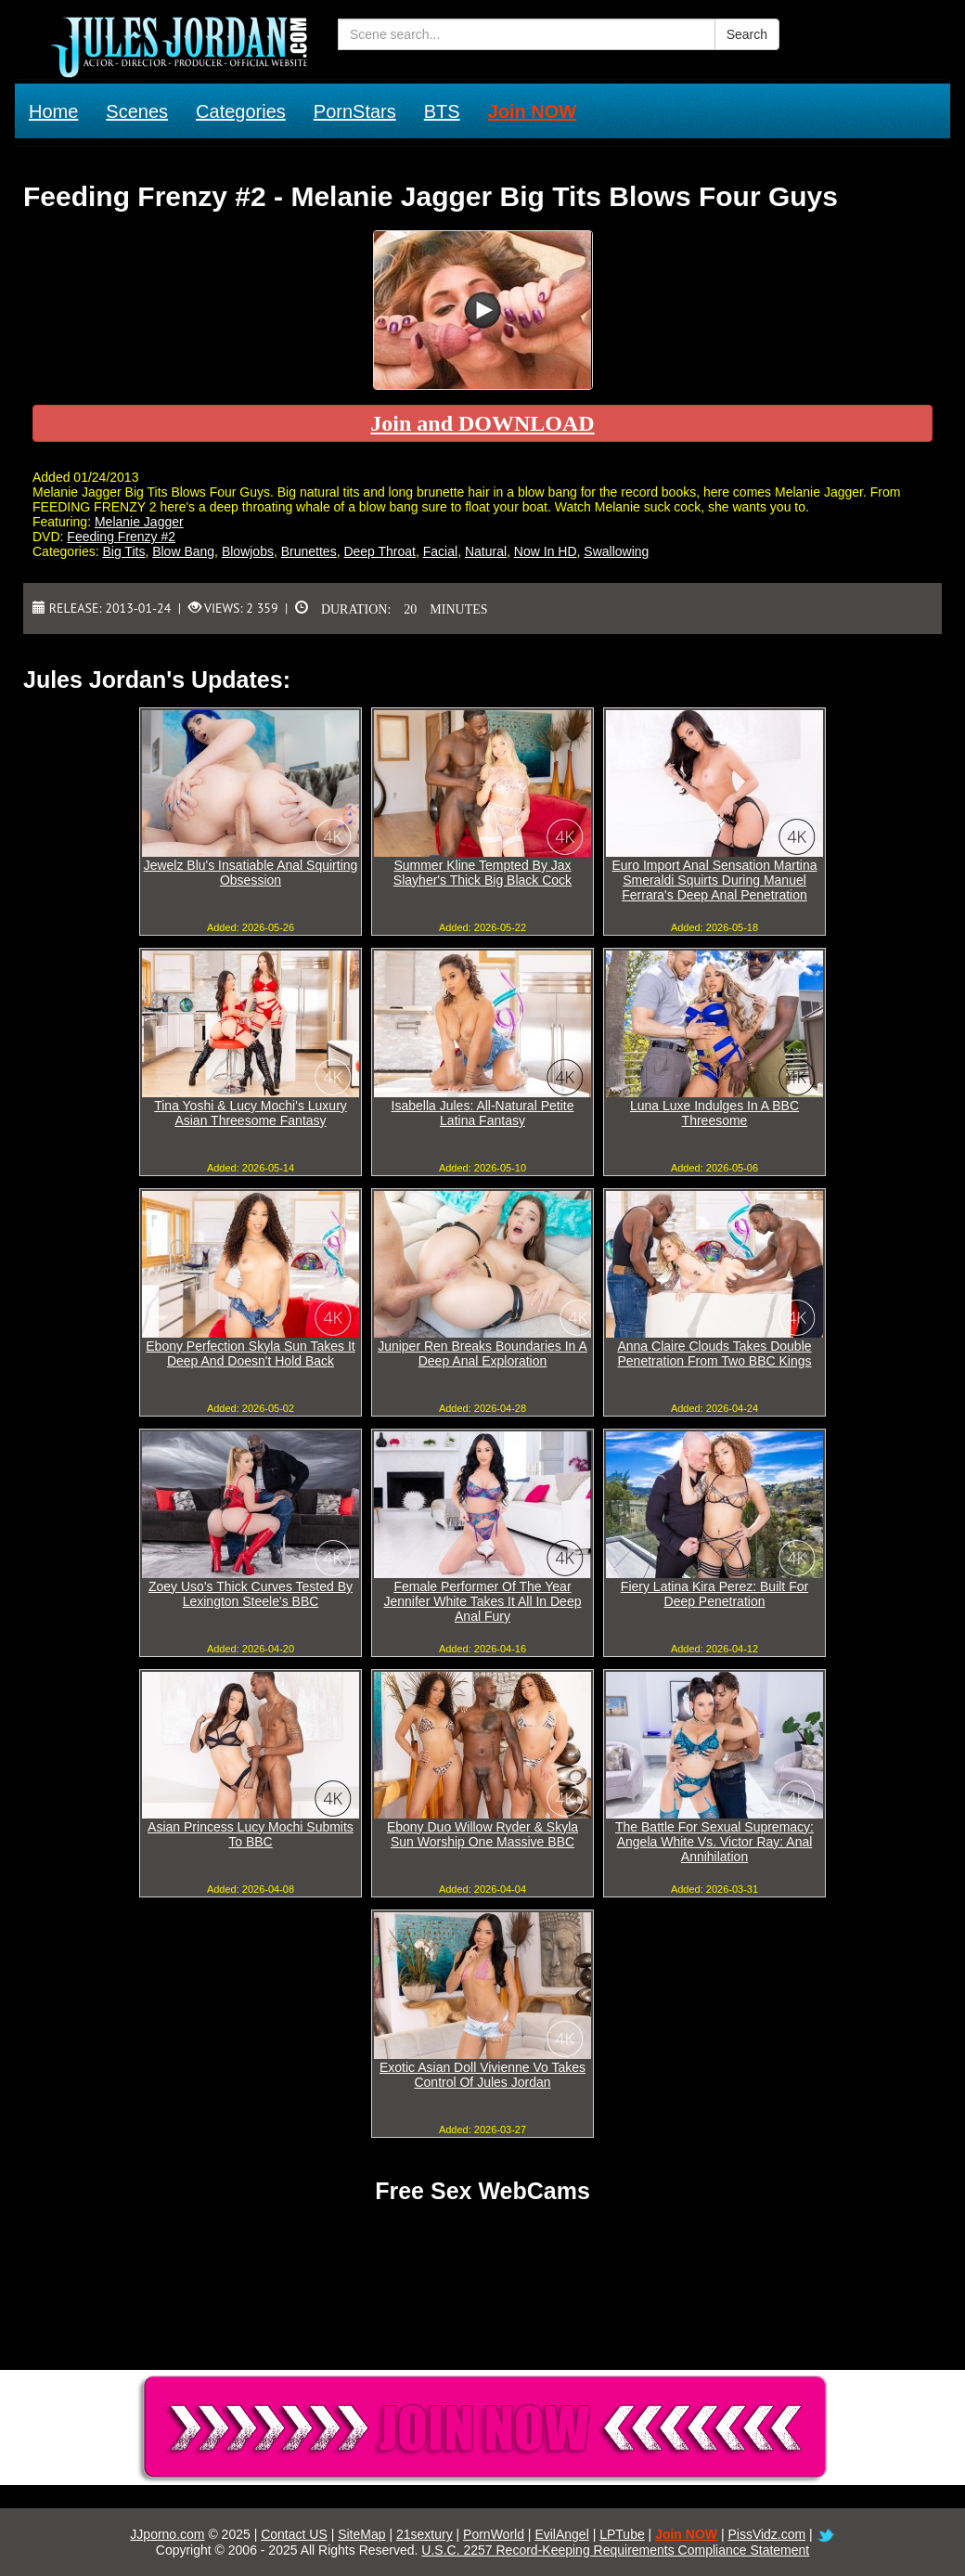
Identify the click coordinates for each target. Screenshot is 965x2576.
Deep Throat (379, 551)
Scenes (137, 111)
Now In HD (545, 551)
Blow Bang (183, 551)
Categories (241, 111)
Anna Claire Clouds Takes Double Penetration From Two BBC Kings (714, 1353)
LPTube (622, 2534)
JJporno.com (167, 2534)
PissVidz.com (766, 2534)
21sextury (424, 2534)
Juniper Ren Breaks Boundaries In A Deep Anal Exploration (482, 1353)
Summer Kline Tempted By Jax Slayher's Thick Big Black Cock (482, 872)
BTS (442, 111)
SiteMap (361, 2534)
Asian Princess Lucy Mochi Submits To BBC (251, 1834)
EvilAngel (561, 2534)
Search (747, 34)
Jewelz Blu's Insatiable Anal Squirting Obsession (251, 872)
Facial (440, 551)
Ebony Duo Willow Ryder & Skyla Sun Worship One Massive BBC (482, 1834)
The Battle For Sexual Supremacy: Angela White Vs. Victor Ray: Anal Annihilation (714, 1841)
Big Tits (123, 551)
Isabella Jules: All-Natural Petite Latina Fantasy (483, 1113)
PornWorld (493, 2534)
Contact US (294, 2534)
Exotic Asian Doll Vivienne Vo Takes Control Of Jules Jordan (482, 2075)
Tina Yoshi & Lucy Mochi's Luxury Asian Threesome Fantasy (250, 1113)
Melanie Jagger (139, 521)
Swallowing (616, 551)
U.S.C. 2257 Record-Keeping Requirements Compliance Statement (615, 2550)
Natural (486, 551)
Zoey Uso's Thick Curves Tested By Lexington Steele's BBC (250, 1594)
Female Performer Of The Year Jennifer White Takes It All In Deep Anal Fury (483, 1601)
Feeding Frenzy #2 (121, 536)
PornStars (355, 111)
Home (53, 111)
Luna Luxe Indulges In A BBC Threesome (714, 1113)
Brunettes (309, 551)
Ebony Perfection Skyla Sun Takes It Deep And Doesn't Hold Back (250, 1353)
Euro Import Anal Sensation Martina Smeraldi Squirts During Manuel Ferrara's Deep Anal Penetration (714, 880)
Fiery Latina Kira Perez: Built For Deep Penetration (714, 1594)
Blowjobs (248, 551)
